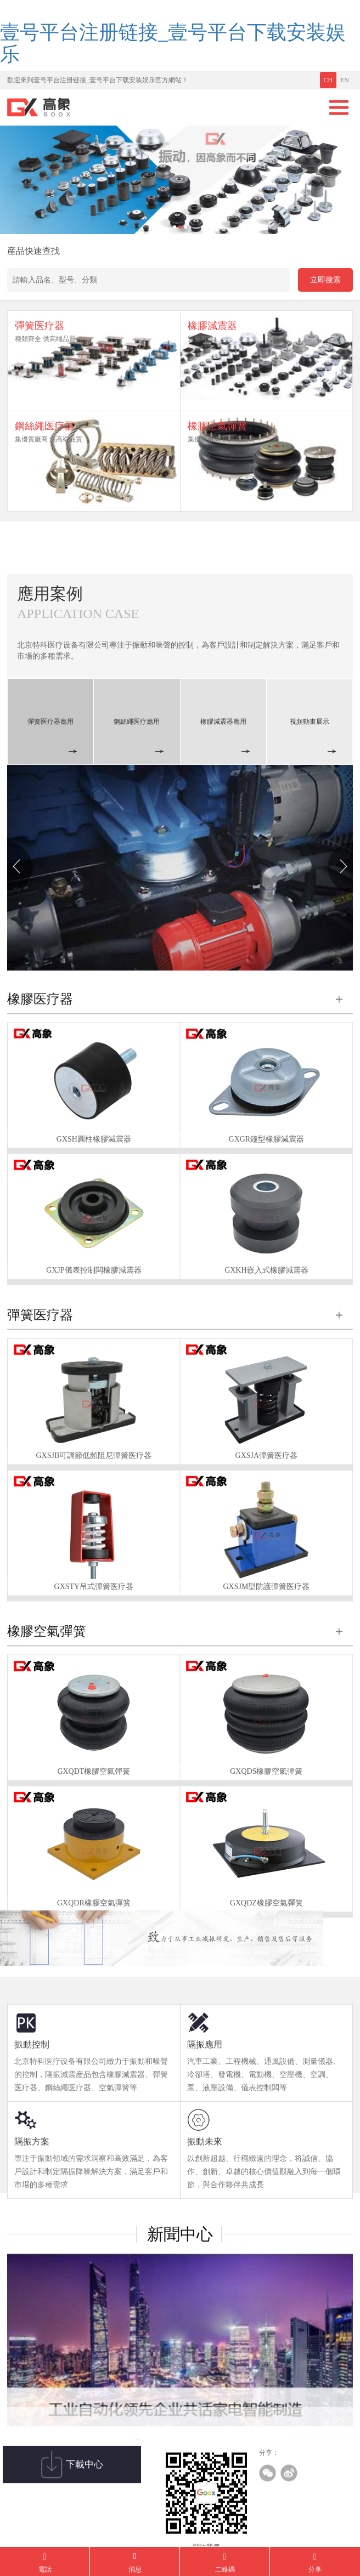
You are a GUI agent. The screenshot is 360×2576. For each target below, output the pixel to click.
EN (344, 80)
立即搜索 (325, 280)
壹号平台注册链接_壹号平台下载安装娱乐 (173, 43)
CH (328, 80)
